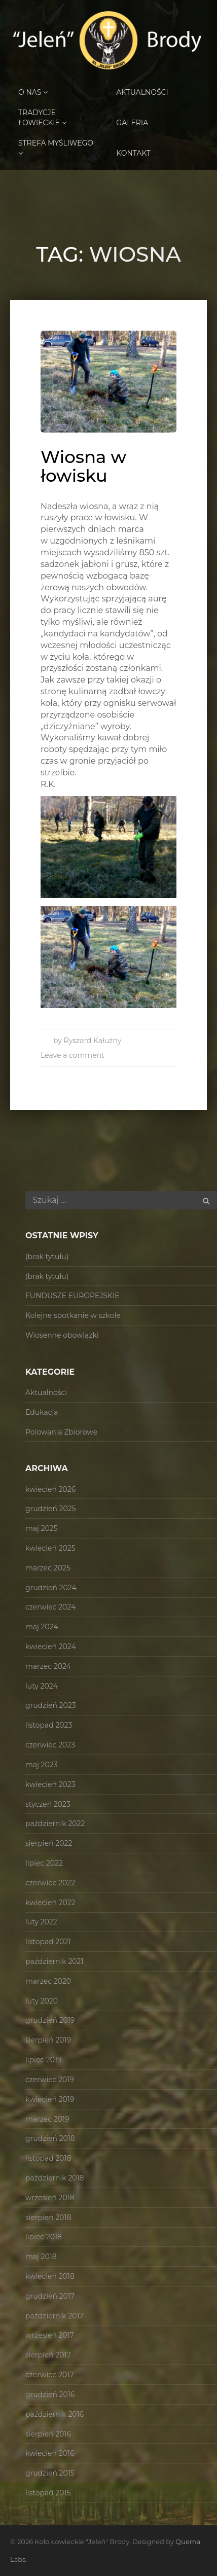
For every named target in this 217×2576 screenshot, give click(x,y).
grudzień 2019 (50, 2020)
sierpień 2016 (48, 2434)
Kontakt (133, 153)
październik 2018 (54, 2178)
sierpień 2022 (49, 1843)
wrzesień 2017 (49, 2335)
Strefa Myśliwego (55, 147)
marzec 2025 (47, 1567)
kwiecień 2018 (50, 2276)
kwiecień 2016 (49, 2453)
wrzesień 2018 (50, 2197)
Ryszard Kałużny (93, 1040)
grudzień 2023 (50, 1705)
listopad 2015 (48, 2492)
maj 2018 (41, 2256)
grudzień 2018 (50, 2138)
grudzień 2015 (50, 2473)
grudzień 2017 (50, 2296)
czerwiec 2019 (49, 2079)
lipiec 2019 (43, 2059)
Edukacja (41, 1412)
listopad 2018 (48, 2158)
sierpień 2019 (48, 2040)
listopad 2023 (48, 1725)
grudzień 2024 (51, 1587)
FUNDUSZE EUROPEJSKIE (72, 1295)
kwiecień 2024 (50, 1646)
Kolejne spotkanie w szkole (73, 1315)
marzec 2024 (48, 1666)
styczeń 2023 (47, 1804)
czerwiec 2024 (50, 1607)
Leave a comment (72, 1055)
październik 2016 (54, 2414)
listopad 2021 (48, 1941)
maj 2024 (41, 1626)
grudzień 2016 (50, 2394)
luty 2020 (41, 2001)
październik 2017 (54, 2315)
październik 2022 (55, 1823)
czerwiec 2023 (50, 1744)
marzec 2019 (47, 2119)
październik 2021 (54, 1961)
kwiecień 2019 (49, 2099)
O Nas (33, 92)
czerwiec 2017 (49, 2374)
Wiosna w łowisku (83, 466)
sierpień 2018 (48, 2217)
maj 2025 (41, 1528)
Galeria (132, 122)
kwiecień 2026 (50, 1489)
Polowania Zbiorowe (61, 1432)
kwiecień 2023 (50, 1784)
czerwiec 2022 (50, 1882)
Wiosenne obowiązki (62, 1335)
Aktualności (142, 92)
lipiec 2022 (44, 1863)
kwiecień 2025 (50, 1548)
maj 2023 (41, 1764)
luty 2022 (41, 1921)
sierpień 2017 (48, 2354)
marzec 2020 (48, 1981)
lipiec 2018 (43, 2236)
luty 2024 (41, 1686)
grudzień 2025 (50, 1508)
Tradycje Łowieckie (42, 117)
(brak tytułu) (46, 1256)
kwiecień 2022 (50, 1902)
